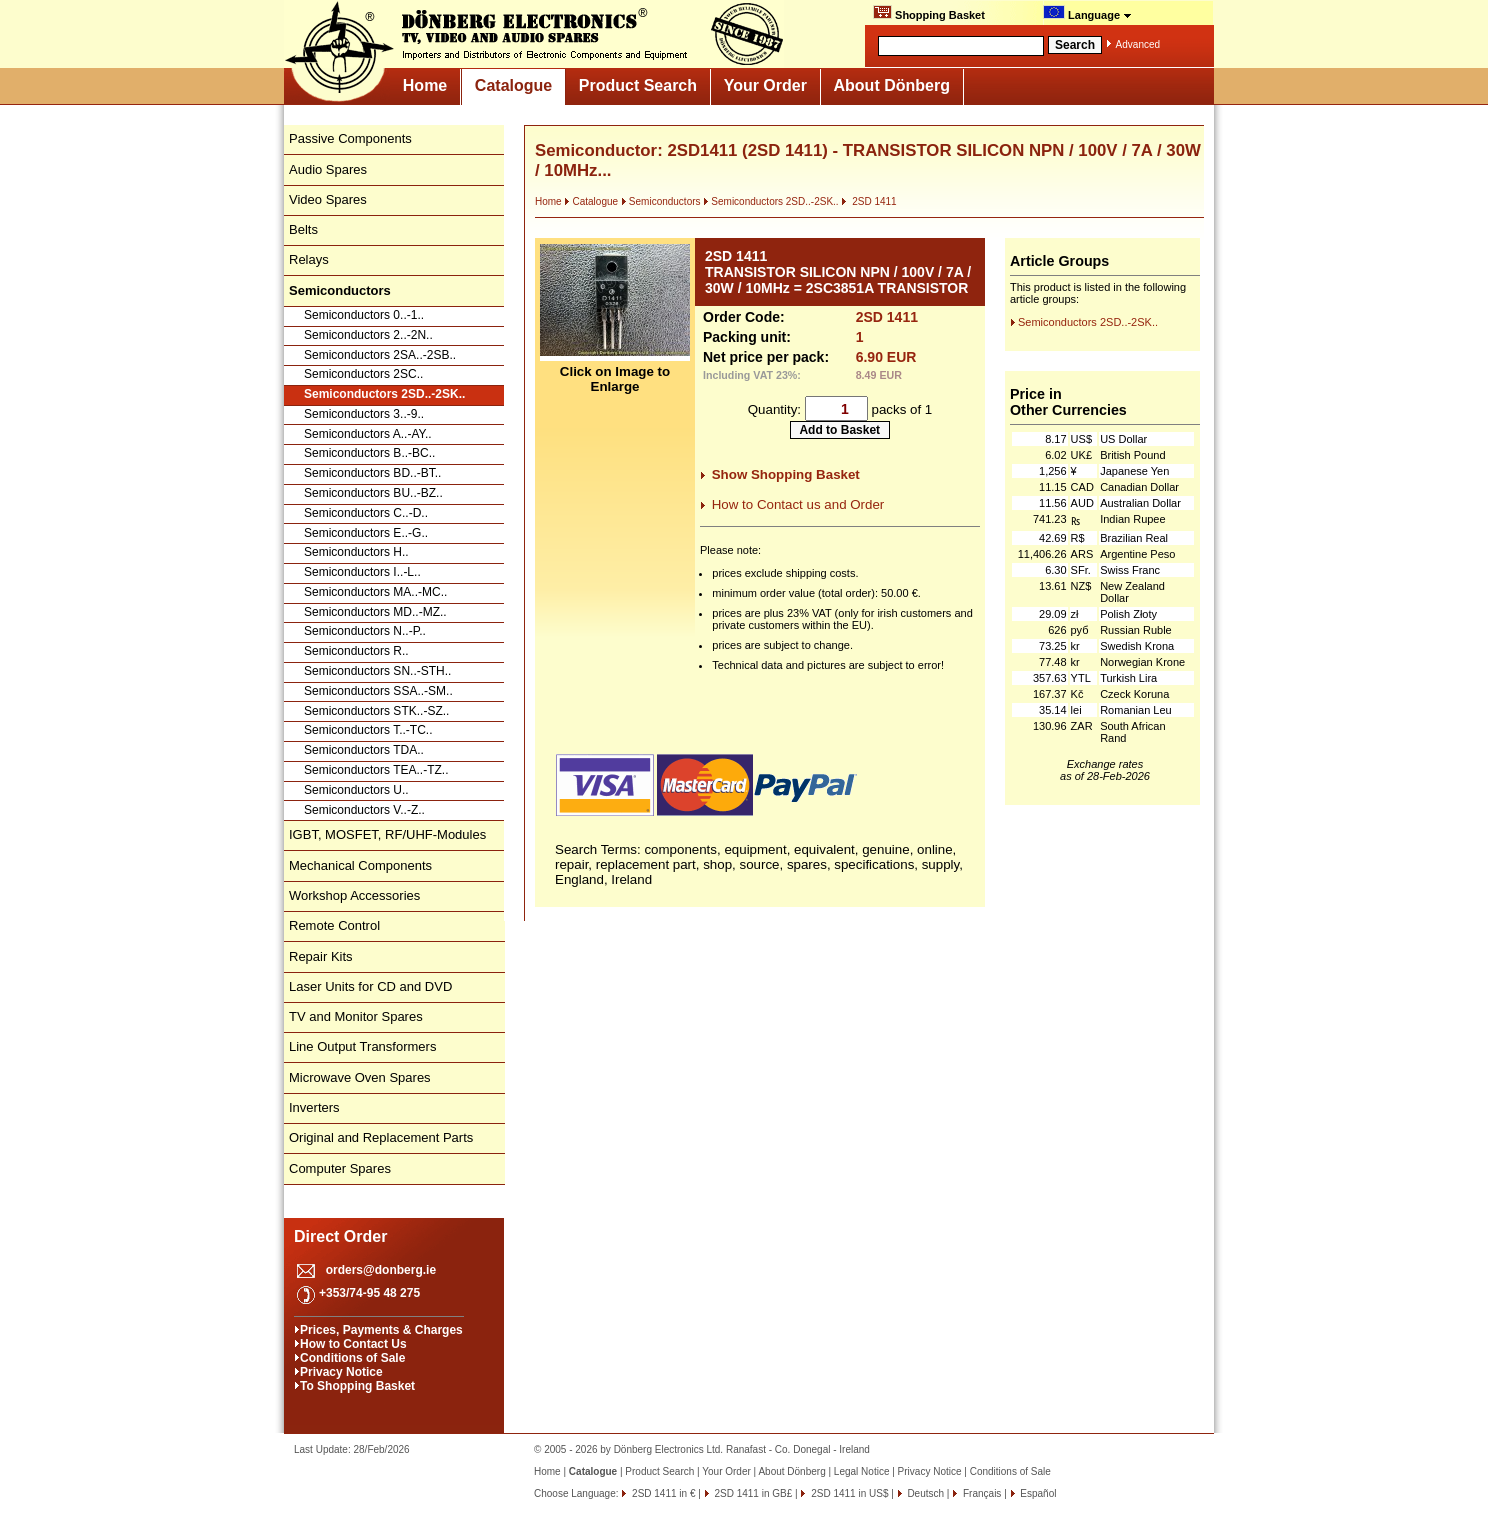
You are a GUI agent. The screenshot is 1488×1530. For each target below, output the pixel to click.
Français (980, 1493)
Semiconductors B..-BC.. (369, 453)
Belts (303, 229)
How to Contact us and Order (798, 504)
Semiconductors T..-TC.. (368, 730)
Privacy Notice (341, 1372)
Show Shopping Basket (786, 474)
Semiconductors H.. (356, 552)
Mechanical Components (360, 865)
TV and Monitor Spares (356, 1016)
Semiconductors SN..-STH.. (377, 671)
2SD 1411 (868, 201)
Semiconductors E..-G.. (366, 533)
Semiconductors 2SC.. (363, 374)
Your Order (765, 85)
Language (1087, 13)
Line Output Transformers (362, 1046)
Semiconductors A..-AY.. (368, 434)
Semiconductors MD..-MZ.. (375, 612)
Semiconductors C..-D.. (366, 513)
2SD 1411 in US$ (848, 1493)
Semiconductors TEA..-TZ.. (376, 770)
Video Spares (328, 199)
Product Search (638, 85)
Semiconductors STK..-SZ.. (376, 711)
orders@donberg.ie (381, 1270)
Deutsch (924, 1493)
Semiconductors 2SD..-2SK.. (384, 394)
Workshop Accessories (354, 895)
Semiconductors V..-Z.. (364, 810)
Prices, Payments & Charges (381, 1330)
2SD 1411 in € (662, 1493)
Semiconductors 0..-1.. (364, 315)
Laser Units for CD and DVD (370, 986)
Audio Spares (328, 169)
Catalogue (513, 85)
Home (425, 85)
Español (1037, 1493)
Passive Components (350, 138)
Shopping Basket (929, 13)
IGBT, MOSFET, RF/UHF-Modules (387, 834)
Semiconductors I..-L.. (362, 572)
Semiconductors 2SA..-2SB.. (380, 355)
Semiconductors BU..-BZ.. (373, 493)
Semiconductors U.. (356, 790)
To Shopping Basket (357, 1386)
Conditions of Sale (352, 1358)
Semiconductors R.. (356, 651)
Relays (309, 259)
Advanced (1138, 44)
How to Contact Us (353, 1344)
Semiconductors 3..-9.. (364, 414)
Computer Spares (340, 1168)
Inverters (314, 1107)
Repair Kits (321, 956)
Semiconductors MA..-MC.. (375, 592)
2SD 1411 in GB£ (752, 1493)
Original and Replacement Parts (381, 1137)
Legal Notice (862, 1471)
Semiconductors (661, 201)
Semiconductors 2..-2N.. (368, 335)
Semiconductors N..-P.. (365, 631)
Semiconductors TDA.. (364, 750)
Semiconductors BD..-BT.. (372, 473)
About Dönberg (892, 85)
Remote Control (334, 925)
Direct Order (340, 1236)
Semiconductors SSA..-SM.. (378, 691)
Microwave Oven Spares (360, 1077)
